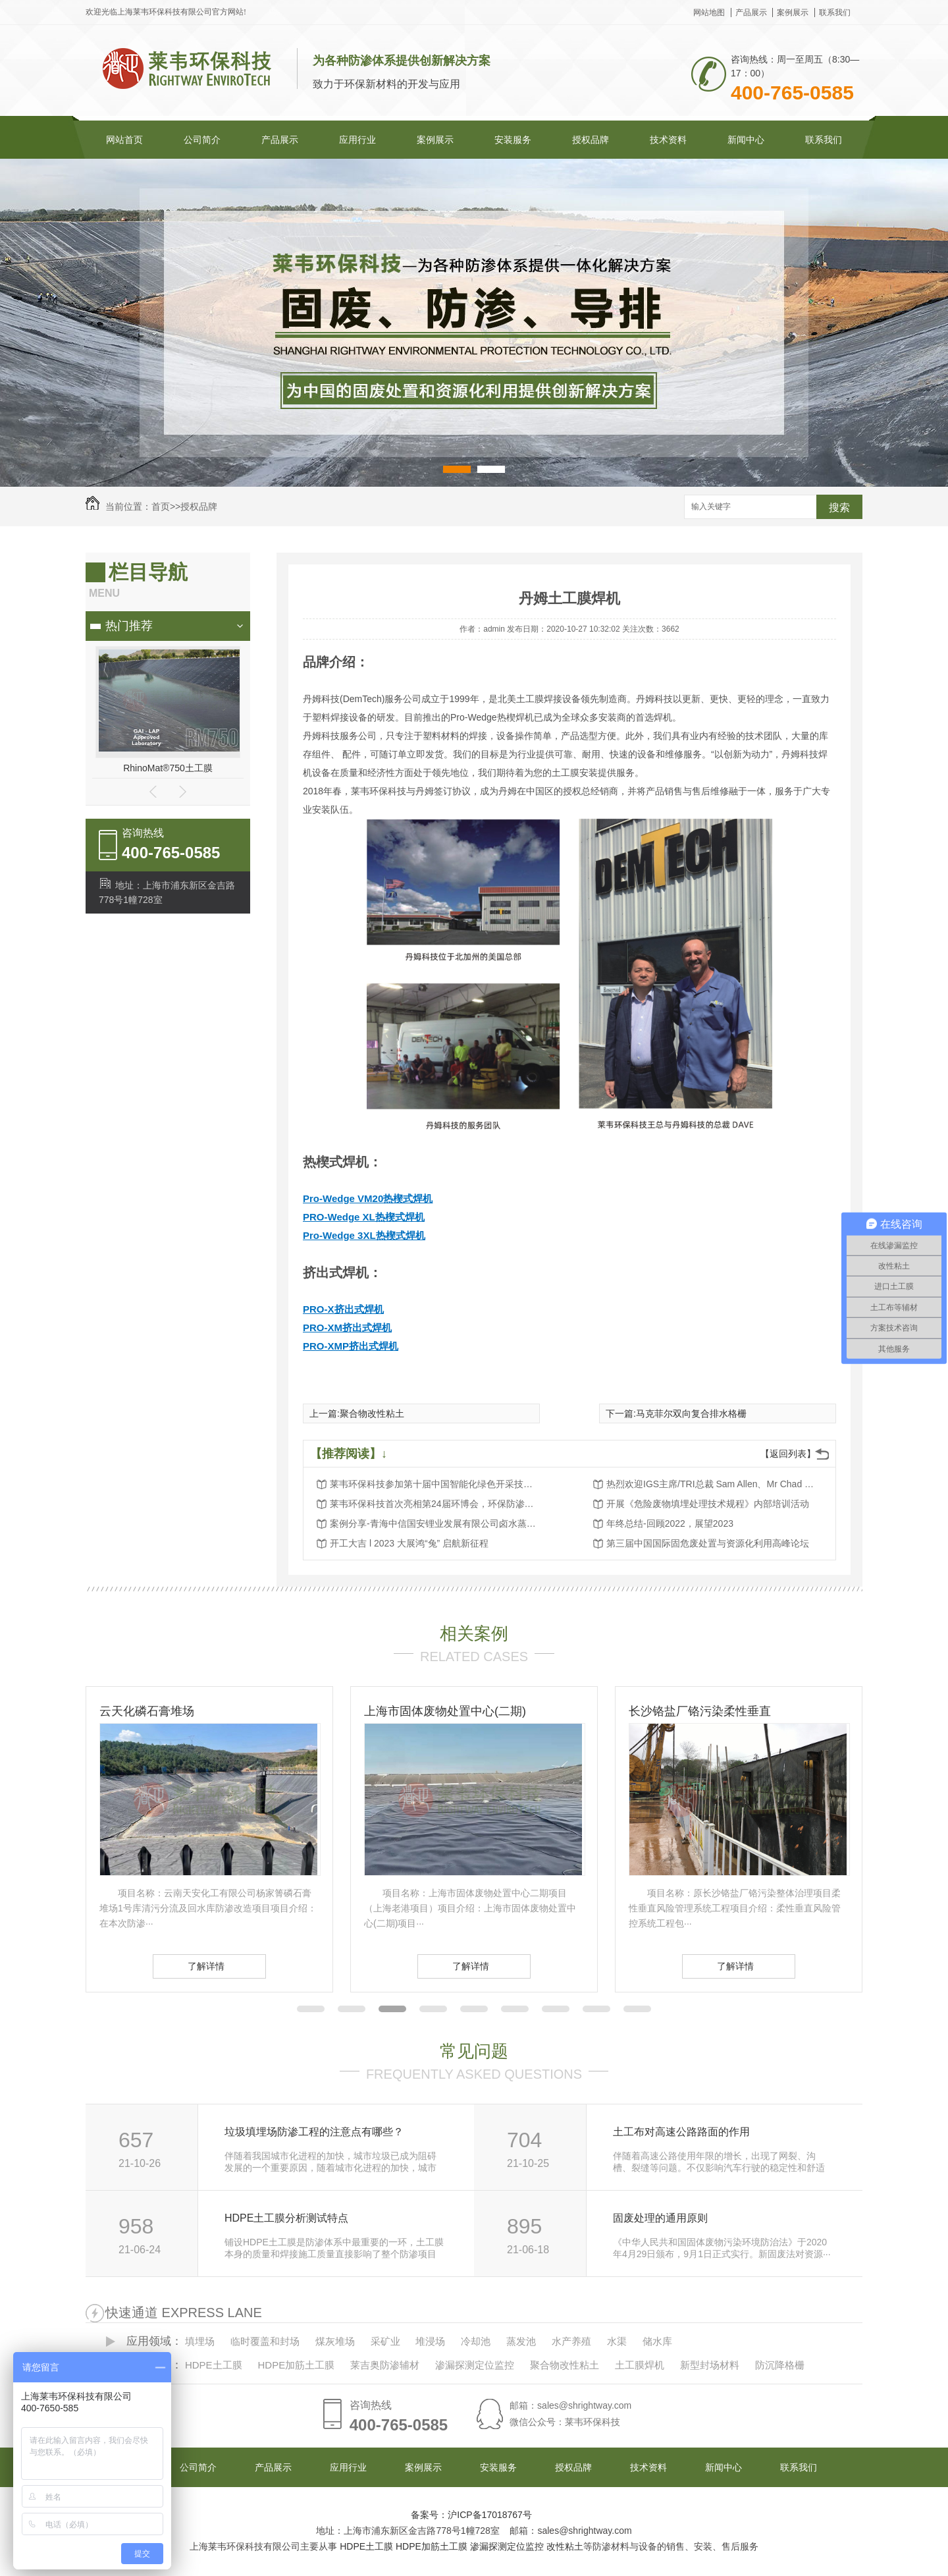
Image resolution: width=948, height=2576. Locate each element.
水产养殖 (571, 2341)
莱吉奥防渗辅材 (384, 2364)
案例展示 (792, 12)
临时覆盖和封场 (265, 2341)
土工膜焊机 (639, 2364)
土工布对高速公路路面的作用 (681, 2131)
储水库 (657, 2341)
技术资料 (668, 139)
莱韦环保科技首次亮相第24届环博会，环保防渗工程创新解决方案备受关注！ (435, 1503)
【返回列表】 (788, 1453)
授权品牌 (590, 139)
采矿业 (385, 2341)
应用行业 (357, 139)
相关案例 (474, 1633)
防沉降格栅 (779, 2364)
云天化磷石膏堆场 (146, 1711)
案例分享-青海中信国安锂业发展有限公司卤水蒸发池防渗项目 (435, 1523)
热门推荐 (129, 625)
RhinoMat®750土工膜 (168, 768)
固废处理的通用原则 (660, 2218)
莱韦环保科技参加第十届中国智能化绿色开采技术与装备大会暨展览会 (435, 1484)
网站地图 (709, 12)
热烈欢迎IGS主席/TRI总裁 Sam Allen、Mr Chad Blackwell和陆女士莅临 (711, 1484)
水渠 (617, 2341)
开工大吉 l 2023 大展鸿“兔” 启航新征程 (409, 1543)
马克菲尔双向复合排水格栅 (691, 1413)
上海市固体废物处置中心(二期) (445, 1711)
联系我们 (835, 12)
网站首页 (124, 139)
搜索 (839, 507)
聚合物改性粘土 (372, 1413)
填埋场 (200, 2341)
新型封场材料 (709, 2364)
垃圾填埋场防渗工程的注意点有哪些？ (314, 2131)
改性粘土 (564, 2546)
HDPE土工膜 (213, 2364)
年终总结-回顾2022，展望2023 (669, 1523)
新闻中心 (745, 139)
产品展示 (751, 12)
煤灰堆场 (335, 2341)
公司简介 (202, 139)
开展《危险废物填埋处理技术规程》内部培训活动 (707, 1503)
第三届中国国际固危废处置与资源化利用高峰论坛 (707, 1543)
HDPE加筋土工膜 (295, 2364)
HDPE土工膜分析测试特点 (286, 2218)
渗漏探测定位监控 (474, 2364)
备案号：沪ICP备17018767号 (471, 2514)
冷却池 (475, 2341)
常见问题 (474, 2051)
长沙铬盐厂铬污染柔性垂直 (700, 1711)
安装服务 (512, 139)
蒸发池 (521, 2341)
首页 (160, 506)
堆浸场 (430, 2341)
